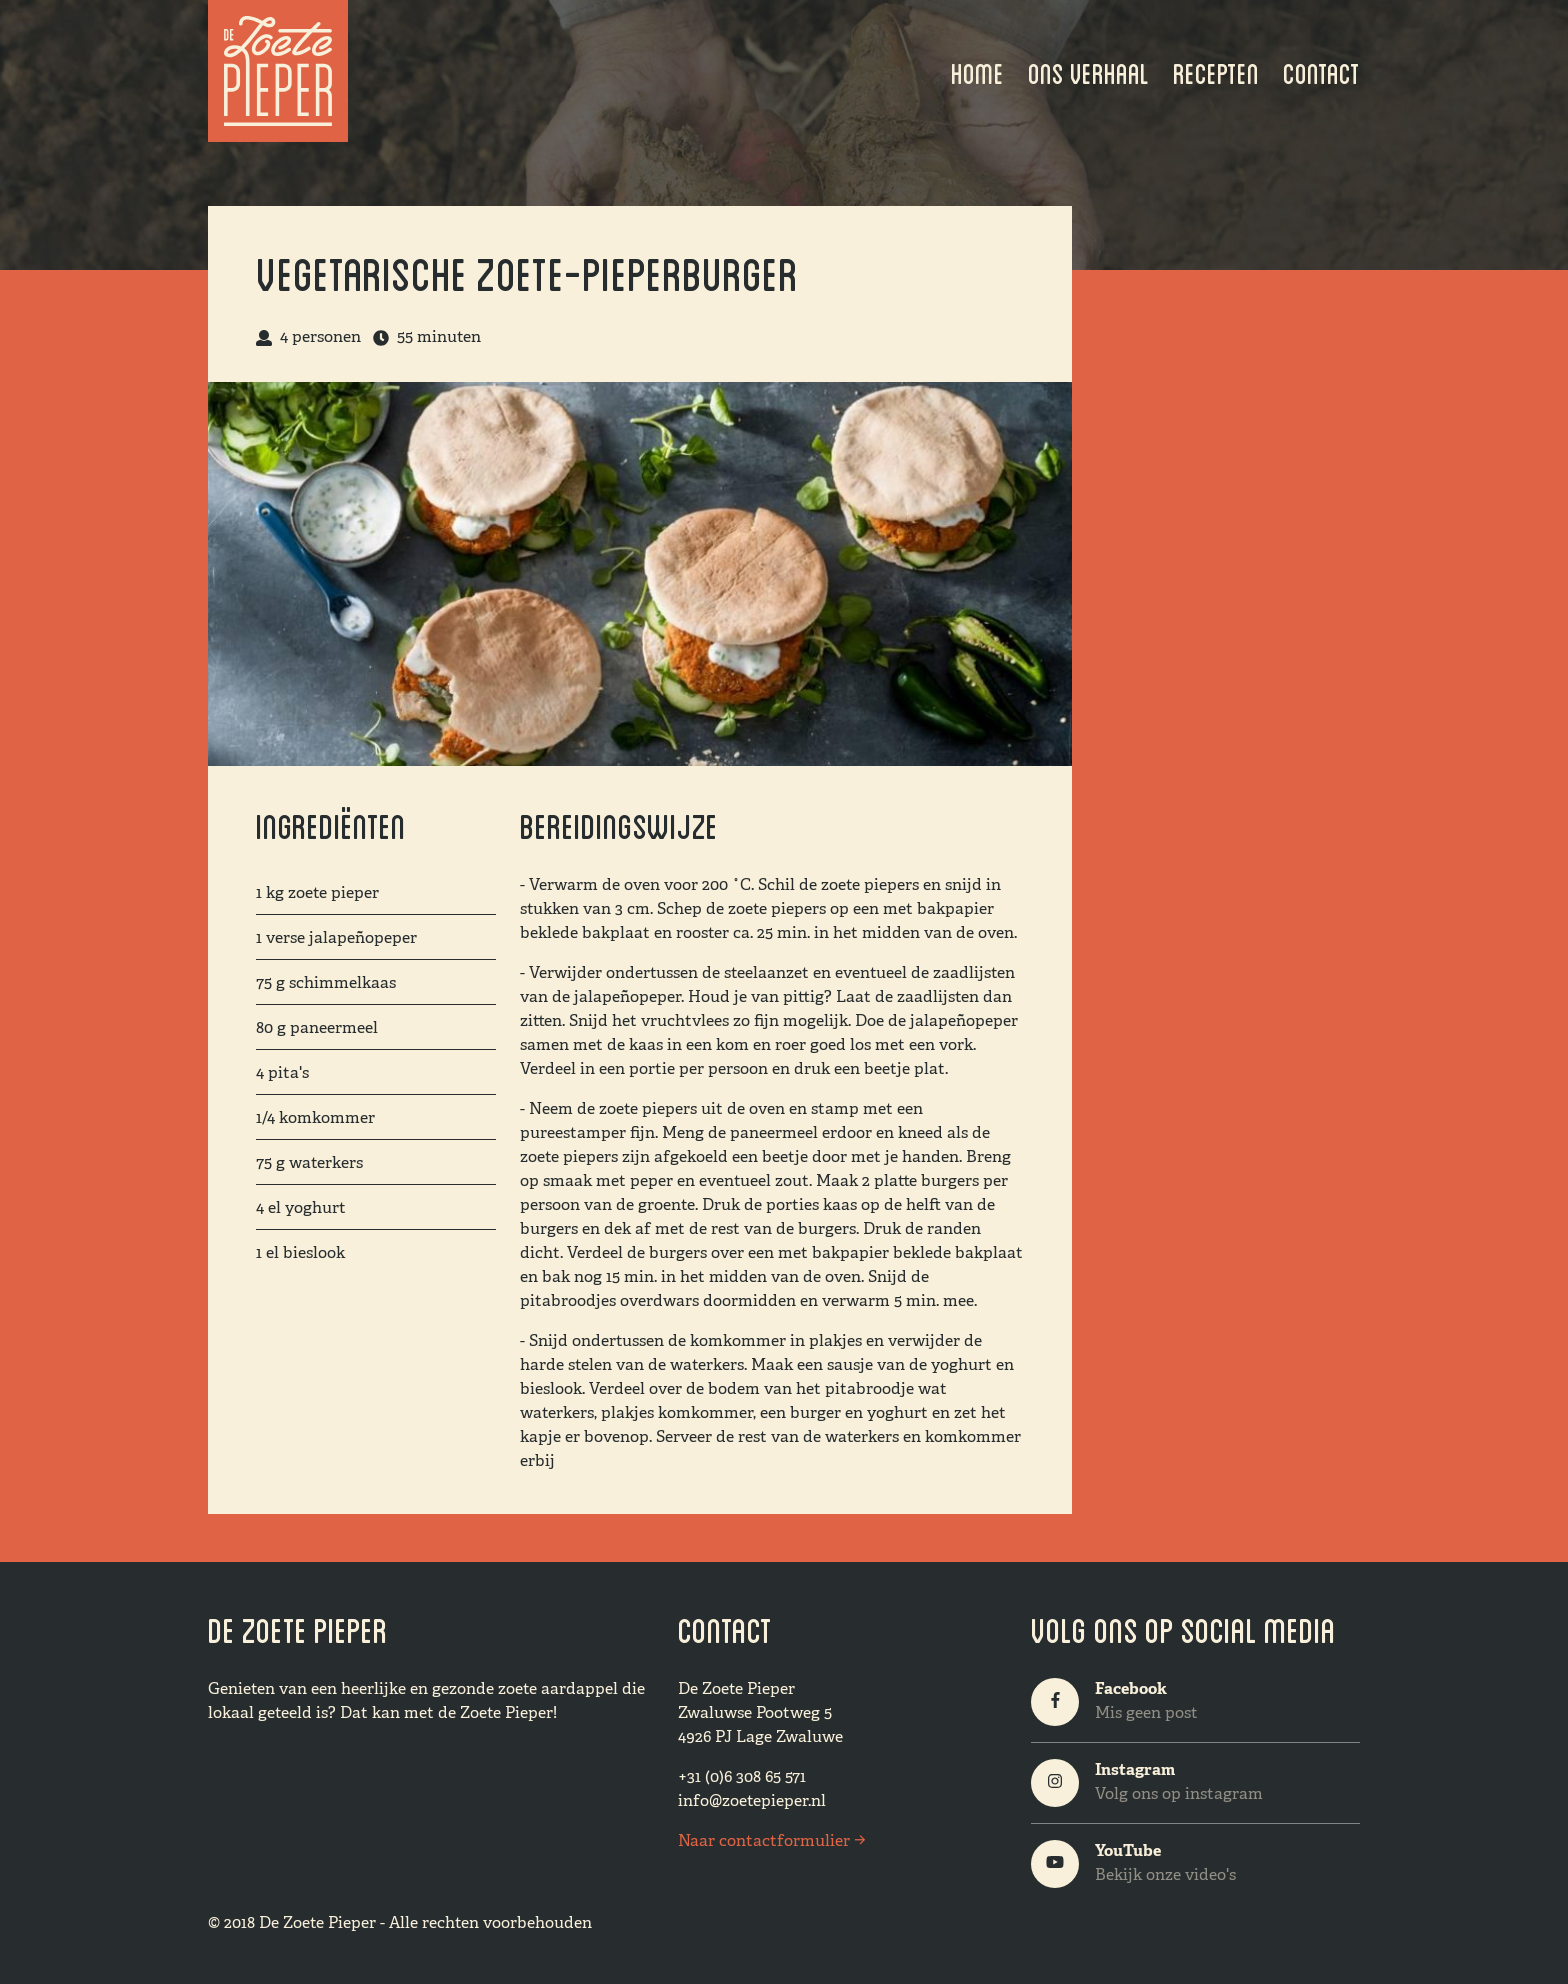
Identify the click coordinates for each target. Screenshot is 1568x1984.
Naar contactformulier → (771, 1842)
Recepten (1216, 71)
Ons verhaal (1088, 71)
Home (977, 71)
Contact (1321, 71)
